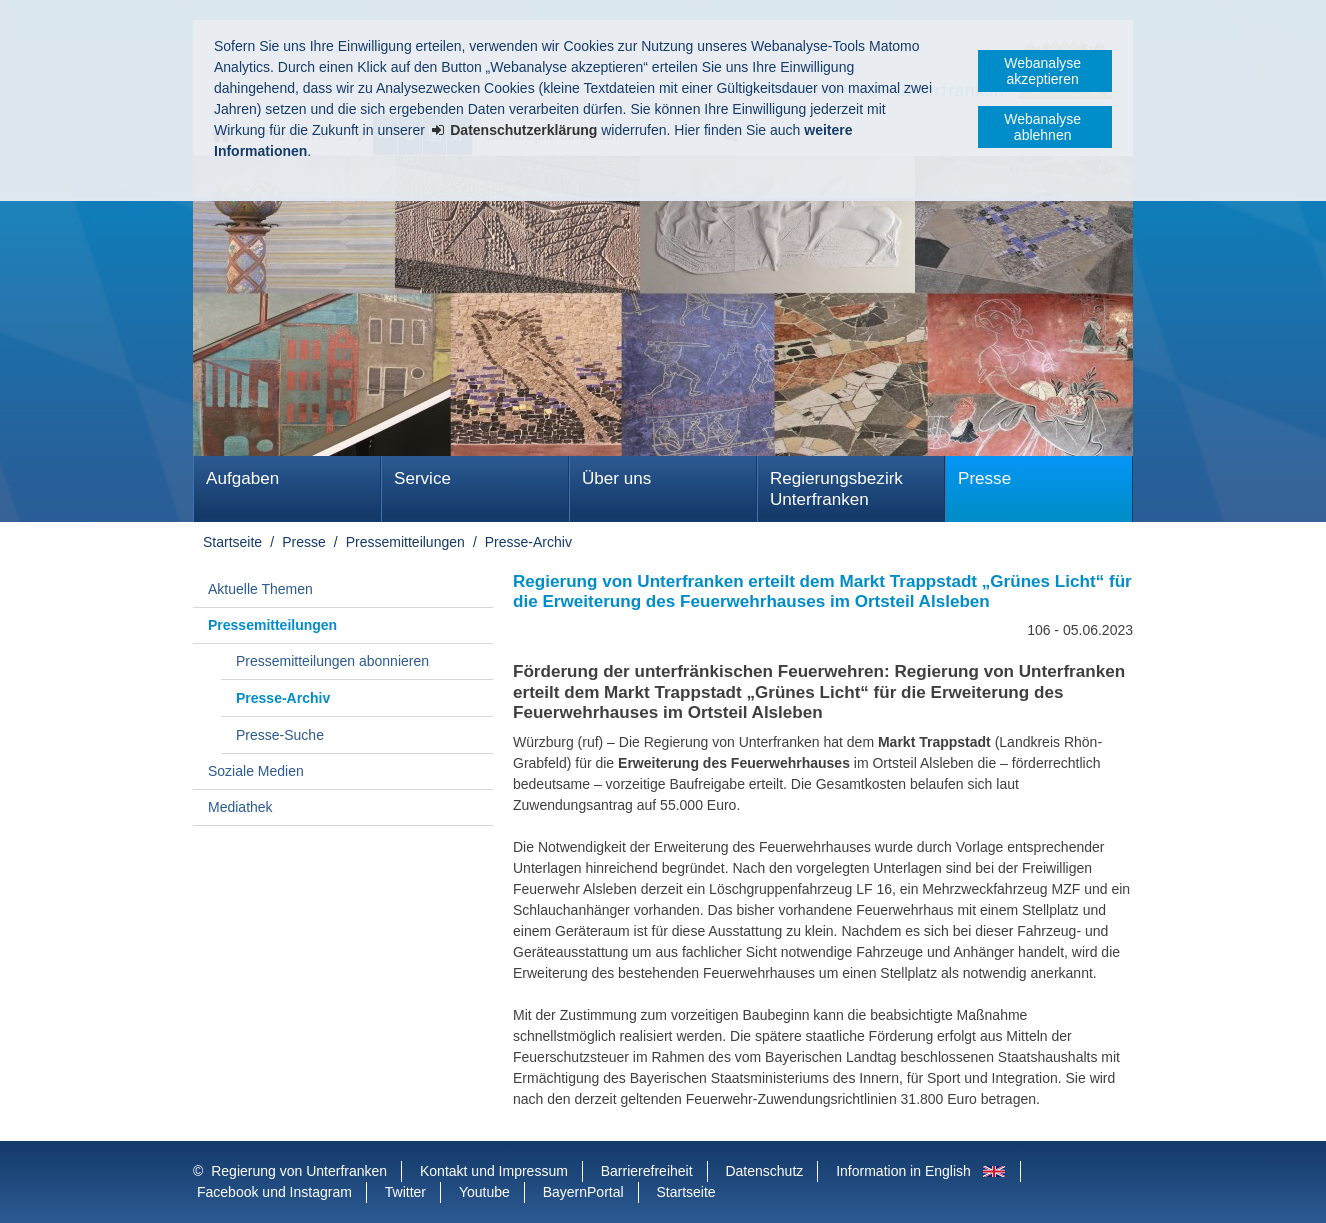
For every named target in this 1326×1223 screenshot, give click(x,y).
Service (422, 478)
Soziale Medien (256, 771)
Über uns (616, 478)
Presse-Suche (280, 735)
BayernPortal (583, 1192)
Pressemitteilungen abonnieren (332, 661)
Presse (984, 478)
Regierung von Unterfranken (299, 1171)
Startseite (232, 542)
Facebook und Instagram (274, 1192)
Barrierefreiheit (647, 1171)
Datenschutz (764, 1171)
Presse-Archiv (528, 542)
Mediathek (240, 807)
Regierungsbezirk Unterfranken (836, 489)
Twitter (405, 1192)
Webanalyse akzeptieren (1042, 71)
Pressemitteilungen (405, 542)
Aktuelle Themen (260, 589)
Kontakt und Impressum (494, 1171)
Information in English (903, 1171)
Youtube (484, 1192)
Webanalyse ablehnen (1042, 127)
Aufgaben (242, 478)
